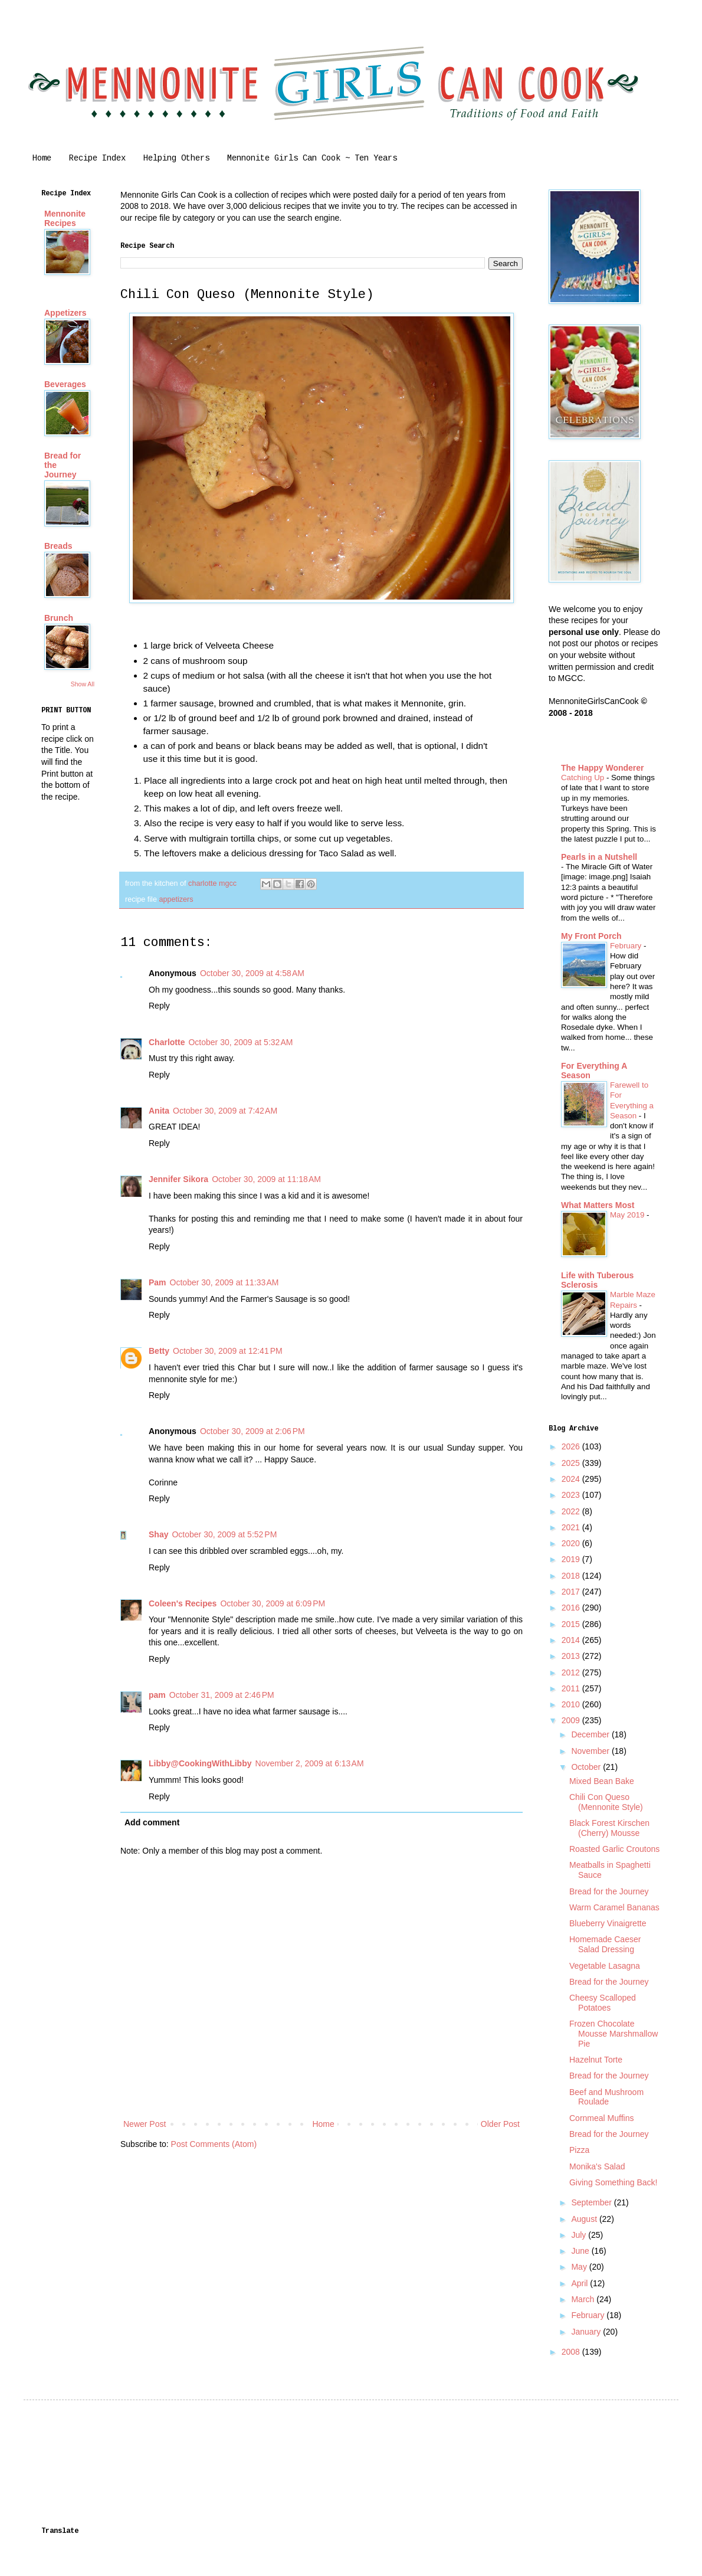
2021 (572, 1527)
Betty (159, 1351)
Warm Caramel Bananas (614, 1907)
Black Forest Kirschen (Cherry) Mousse (609, 1828)
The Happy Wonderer (602, 768)
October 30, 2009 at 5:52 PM (224, 1534)
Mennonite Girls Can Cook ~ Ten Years (312, 158)
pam (157, 1695)
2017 (572, 1591)
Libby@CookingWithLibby (200, 1763)
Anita (159, 1110)
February (627, 945)
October (587, 1767)
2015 (572, 1624)
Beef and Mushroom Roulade (606, 2097)
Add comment (151, 1822)
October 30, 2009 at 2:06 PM (252, 1431)
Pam (157, 1282)
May (580, 2266)
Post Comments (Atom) (214, 2144)
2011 (572, 1688)
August (585, 2219)
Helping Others (176, 158)
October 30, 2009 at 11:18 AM (266, 1179)
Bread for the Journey (609, 1891)
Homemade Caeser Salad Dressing (605, 1944)
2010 (572, 1704)
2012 (572, 1672)
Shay (158, 1534)
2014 (572, 1640)
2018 (572, 1575)
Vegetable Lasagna (604, 1966)
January (587, 2331)
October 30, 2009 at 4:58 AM (252, 973)
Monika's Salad (597, 2166)
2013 (572, 1656)
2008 (572, 2351)
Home (41, 158)
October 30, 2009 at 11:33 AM (224, 1282)
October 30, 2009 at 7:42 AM (225, 1110)
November (591, 1751)
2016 (572, 1607)
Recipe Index (97, 158)
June (581, 2251)
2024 (572, 1479)
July (579, 2235)
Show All (82, 684)
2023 (572, 1495)
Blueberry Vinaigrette (607, 1923)
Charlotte (167, 1042)
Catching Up (583, 777)
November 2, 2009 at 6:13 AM (309, 1763)
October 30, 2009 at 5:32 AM (240, 1042)
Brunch (58, 618)
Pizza (579, 2150)
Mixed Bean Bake (601, 1781)
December (591, 1734)
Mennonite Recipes (65, 218)
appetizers (176, 899)
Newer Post (144, 2124)
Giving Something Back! (613, 2182)
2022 (572, 1511)
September (592, 2202)
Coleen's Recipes (182, 1603)
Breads (58, 546)
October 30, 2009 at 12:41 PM (228, 1351)
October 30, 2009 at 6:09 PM (272, 1603)
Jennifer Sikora (178, 1179)
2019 (572, 1559)
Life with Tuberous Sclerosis (597, 1280)
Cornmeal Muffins (601, 2118)
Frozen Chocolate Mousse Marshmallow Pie (613, 2033)
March (583, 2299)
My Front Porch (591, 936)
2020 (572, 1543)
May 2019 (628, 1214)
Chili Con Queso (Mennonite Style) (606, 1802)
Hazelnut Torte (595, 2059)
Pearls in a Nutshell (599, 857)
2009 (572, 1720)
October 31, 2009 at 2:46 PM (221, 1695)
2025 (572, 1463)
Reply (159, 1005)
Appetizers (65, 313)
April (580, 2283)
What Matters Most (597, 1205)
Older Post (500, 2124)
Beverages (65, 384)
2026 (572, 1446)
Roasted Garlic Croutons (614, 1849)
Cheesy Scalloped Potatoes (602, 2002)
